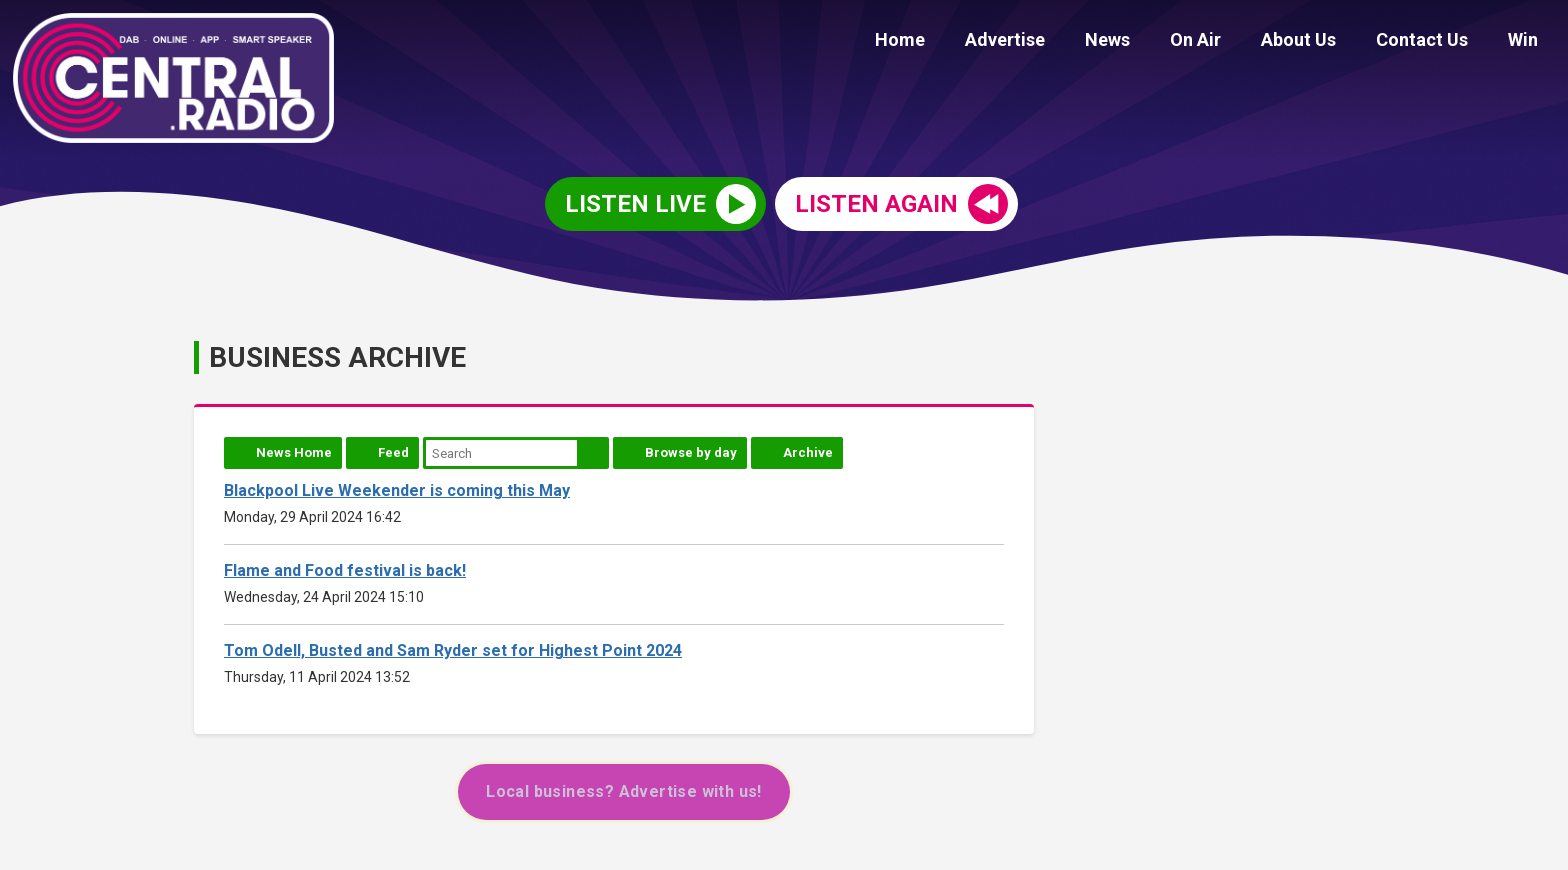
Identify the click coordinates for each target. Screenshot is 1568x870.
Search (593, 453)
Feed (393, 452)
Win (1527, 42)
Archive (808, 452)
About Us (1318, 42)
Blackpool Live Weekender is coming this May (397, 490)
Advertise (1049, 42)
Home (952, 42)
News (1143, 42)
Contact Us (1434, 42)
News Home (294, 452)
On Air (1223, 42)
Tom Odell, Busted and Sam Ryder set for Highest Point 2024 (453, 650)
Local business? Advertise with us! (624, 791)
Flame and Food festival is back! (345, 570)
